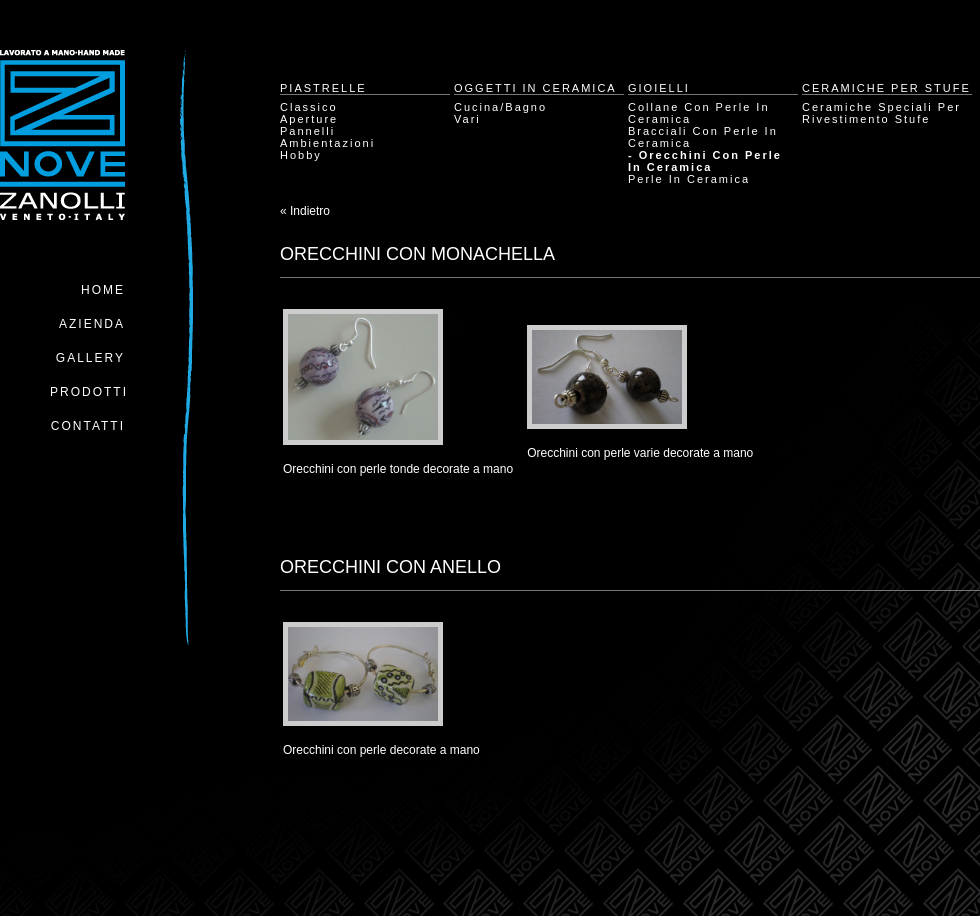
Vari (467, 119)
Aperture (309, 119)
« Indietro (305, 211)
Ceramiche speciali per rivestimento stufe (881, 113)
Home (103, 290)
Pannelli (307, 131)
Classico (309, 107)
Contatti (88, 426)
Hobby (301, 155)
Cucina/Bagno (500, 107)
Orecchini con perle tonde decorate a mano (398, 469)
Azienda (92, 324)
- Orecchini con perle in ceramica (705, 161)
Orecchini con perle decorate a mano (381, 750)
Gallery (90, 358)
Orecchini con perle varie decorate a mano (640, 453)
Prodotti (89, 392)
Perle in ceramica (689, 179)
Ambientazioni (327, 143)
